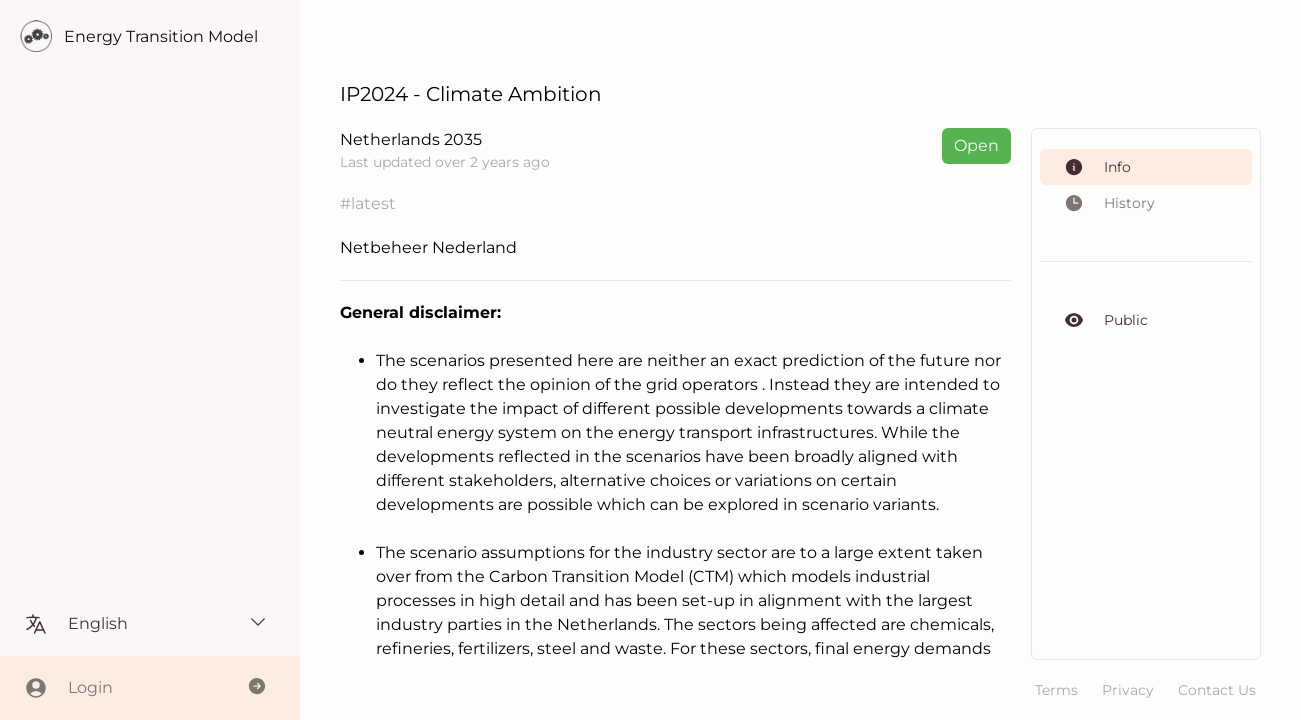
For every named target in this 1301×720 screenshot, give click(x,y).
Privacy (1128, 690)
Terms (1056, 690)
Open (976, 145)
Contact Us (1217, 690)
